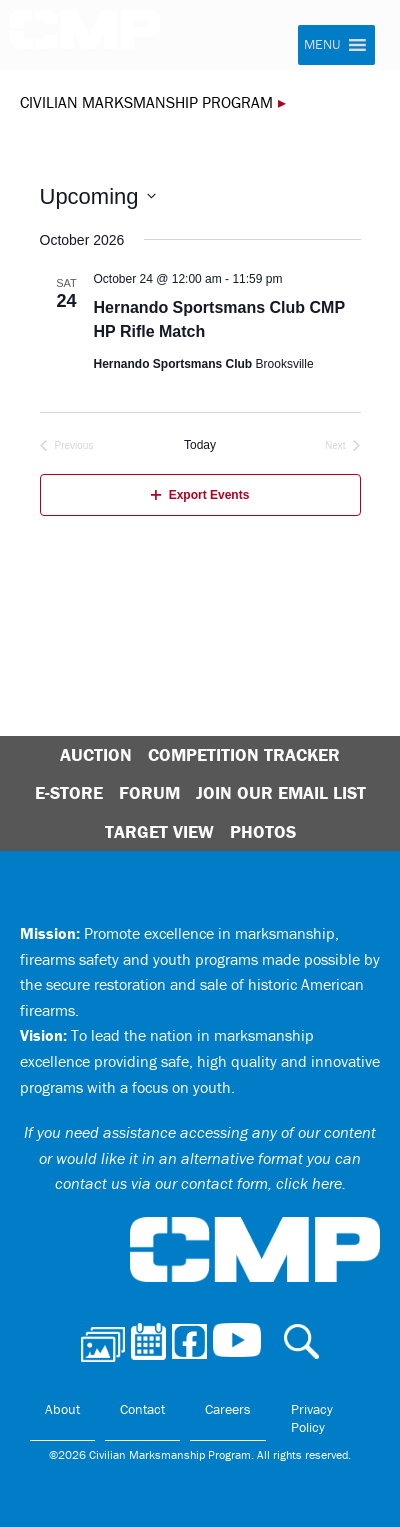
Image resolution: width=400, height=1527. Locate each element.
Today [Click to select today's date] (200, 445)
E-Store (69, 792)
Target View (159, 831)
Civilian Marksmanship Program (95, 38)
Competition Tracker (244, 754)
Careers (228, 1409)
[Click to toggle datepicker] (98, 196)
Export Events (200, 495)
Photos (263, 831)
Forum (149, 792)
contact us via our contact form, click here (198, 1183)
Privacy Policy (312, 1418)
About (62, 1409)
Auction (96, 754)
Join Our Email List (281, 792)
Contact (142, 1409)
